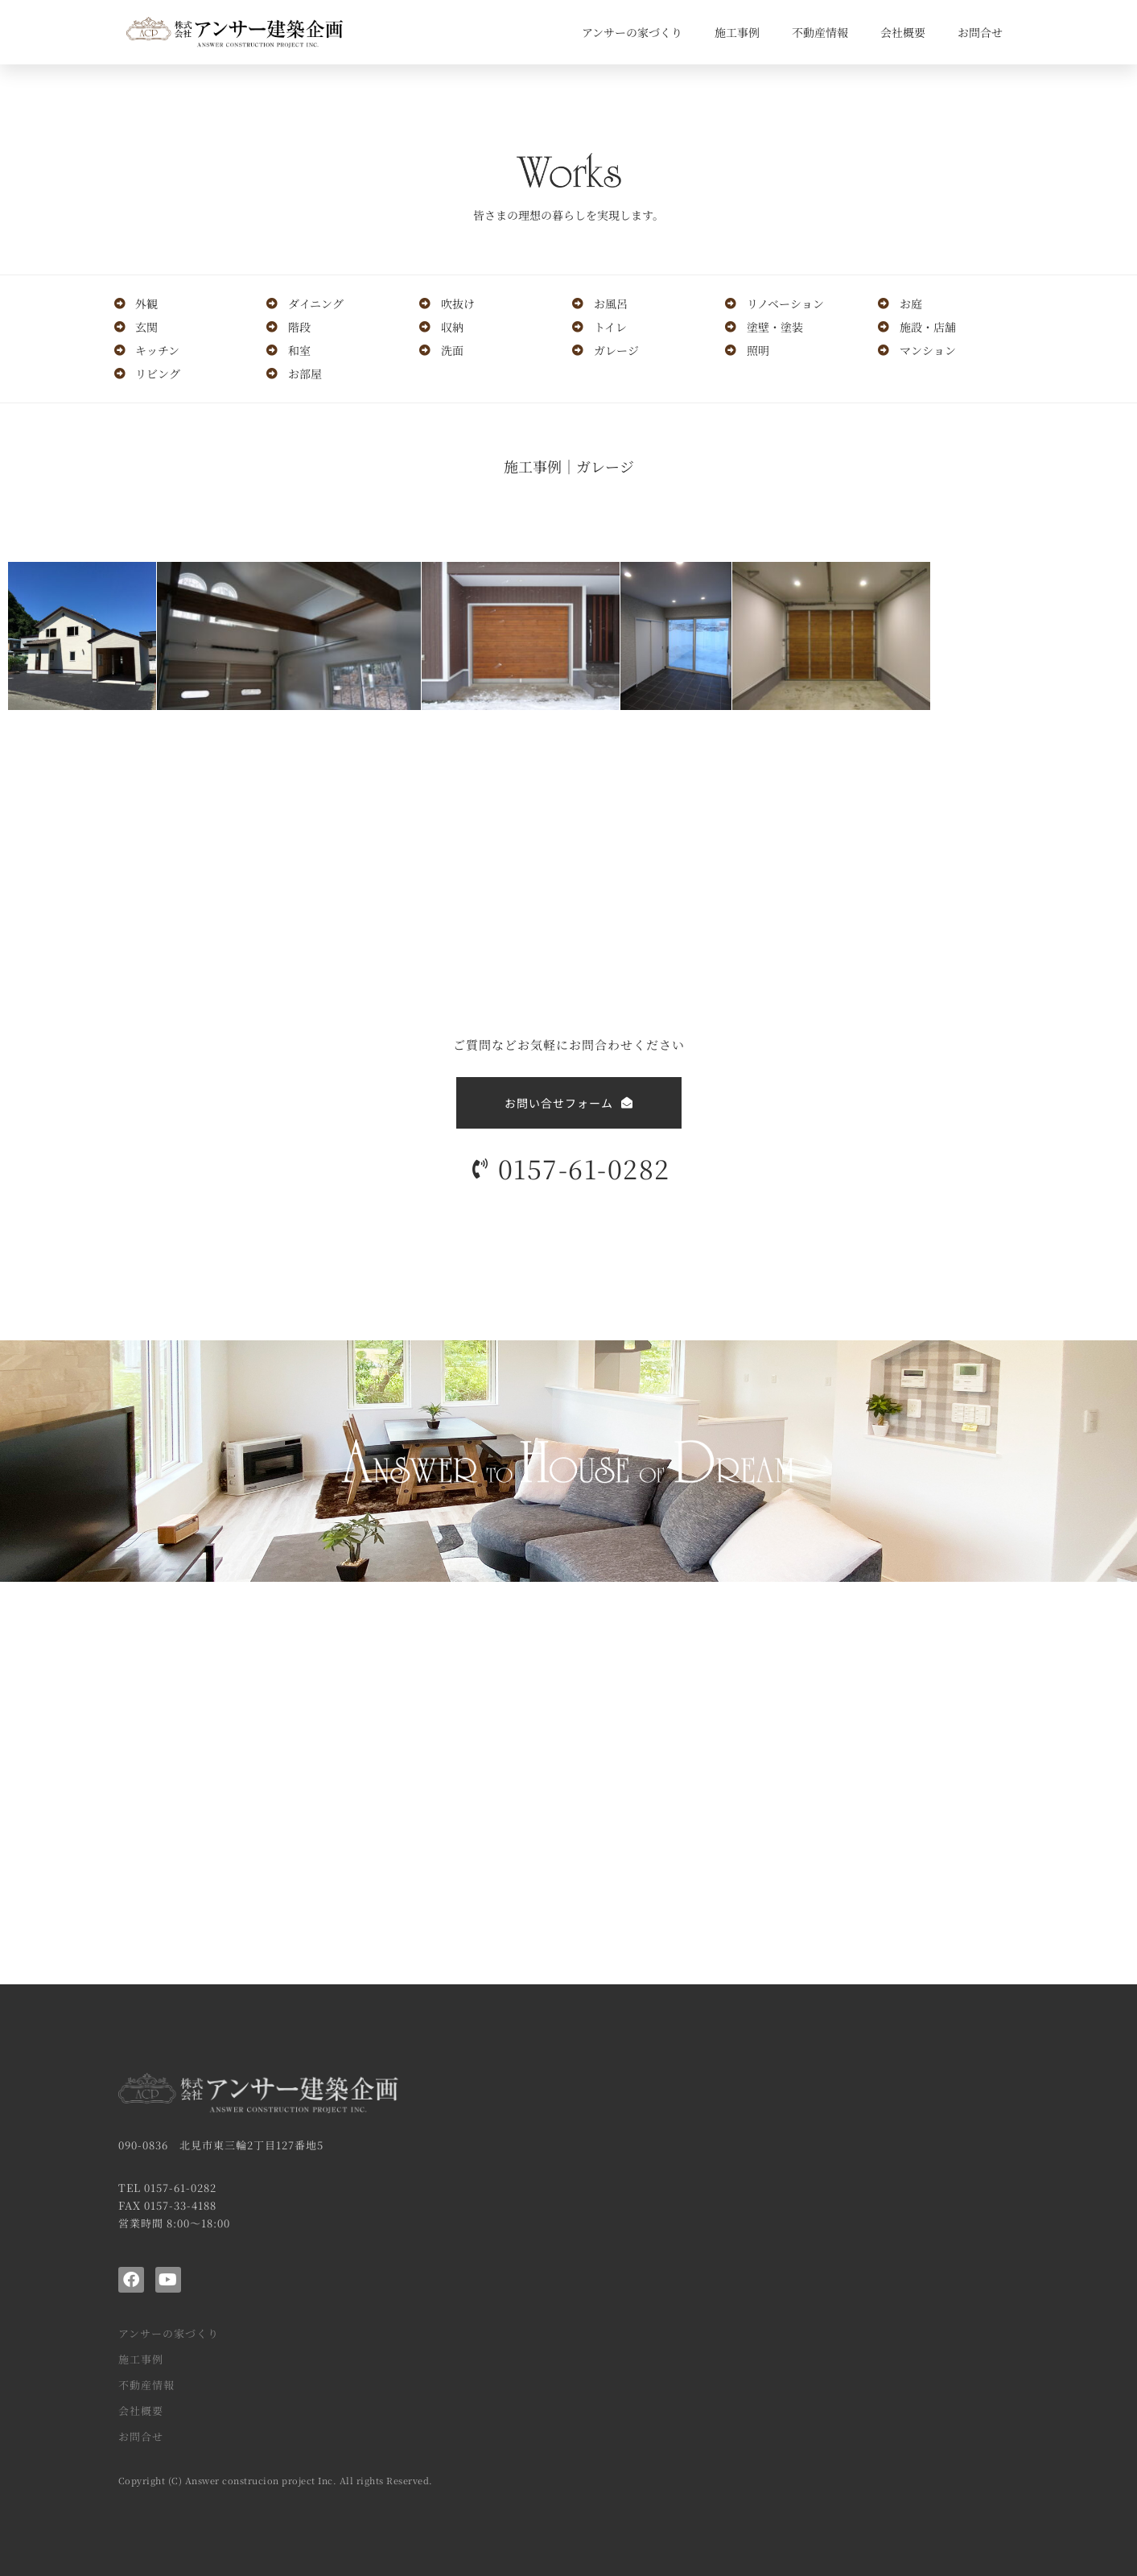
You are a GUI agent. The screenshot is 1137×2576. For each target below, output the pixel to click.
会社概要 (902, 32)
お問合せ (980, 32)
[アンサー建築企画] (568, 1783)
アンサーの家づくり (632, 32)
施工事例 (737, 32)
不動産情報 (820, 32)
